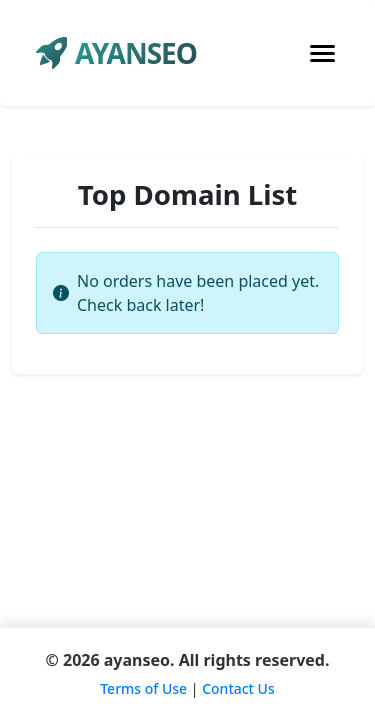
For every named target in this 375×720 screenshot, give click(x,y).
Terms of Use (143, 688)
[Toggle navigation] (322, 53)
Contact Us (238, 688)
